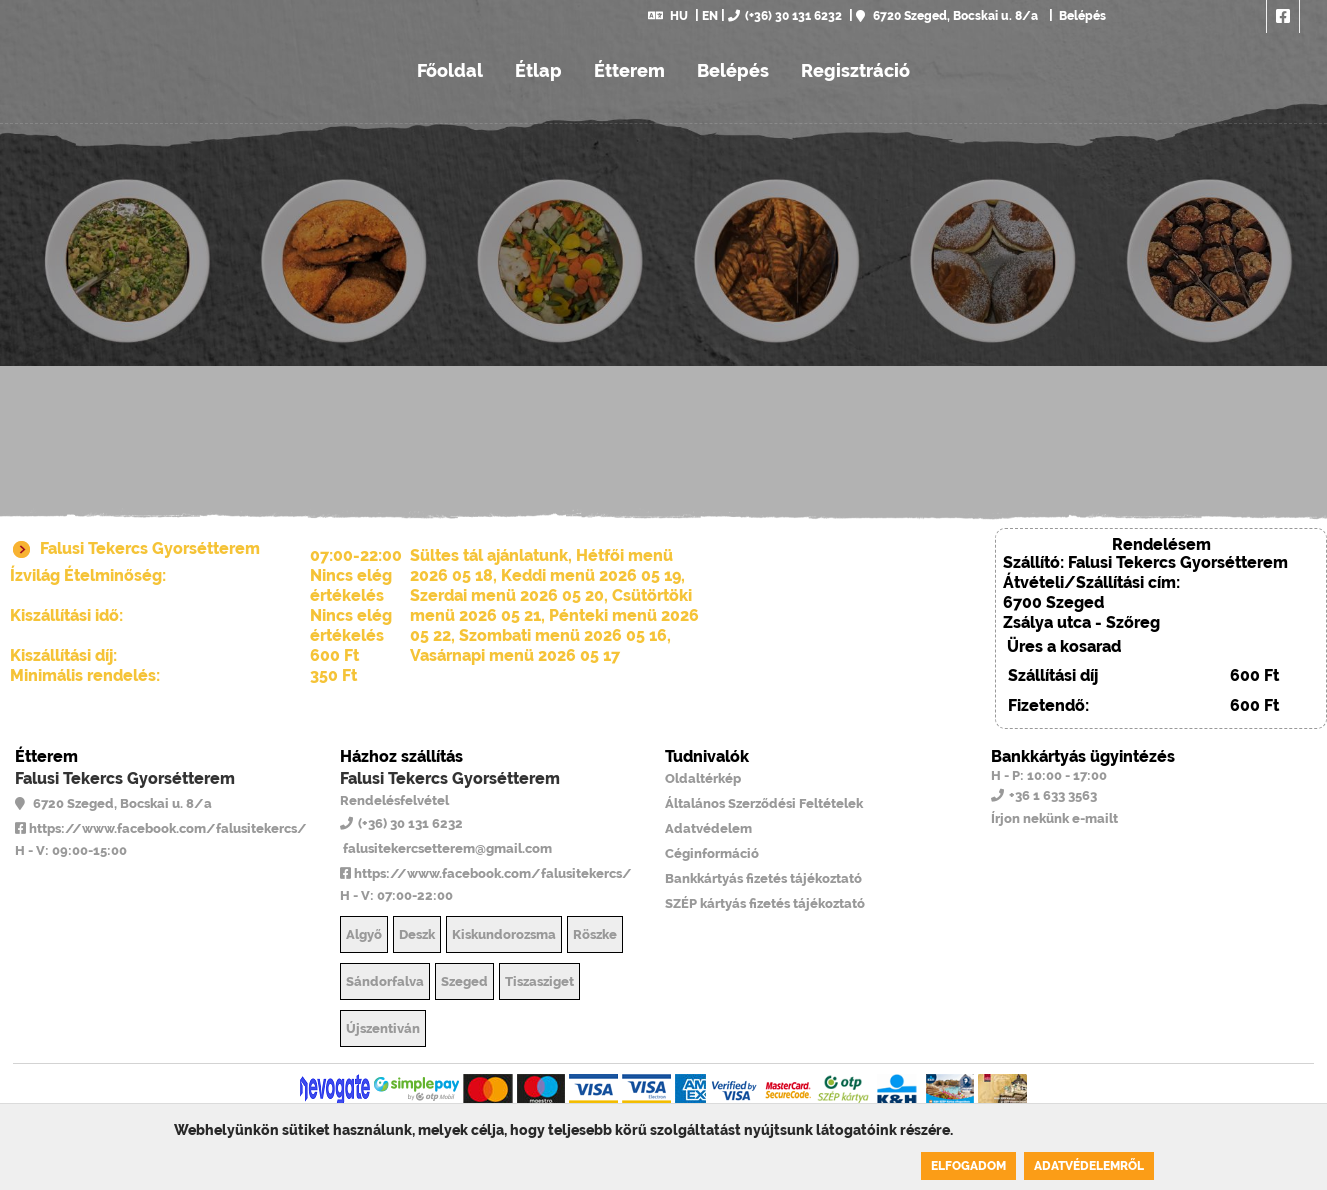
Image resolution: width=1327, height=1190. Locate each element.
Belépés (1081, 16)
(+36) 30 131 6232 (785, 16)
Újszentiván (383, 1028)
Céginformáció (712, 853)
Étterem (629, 70)
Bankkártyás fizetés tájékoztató (763, 878)
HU (668, 16)
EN (710, 16)
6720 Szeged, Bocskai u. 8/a (947, 16)
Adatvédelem (708, 828)
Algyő (364, 934)
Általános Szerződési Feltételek (764, 803)
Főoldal (450, 70)
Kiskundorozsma (504, 934)
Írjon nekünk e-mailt (1054, 818)
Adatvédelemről (1089, 1166)
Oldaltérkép (703, 778)
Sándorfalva (385, 981)
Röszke (595, 934)
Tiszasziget (539, 981)
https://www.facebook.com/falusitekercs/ (161, 828)
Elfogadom (968, 1166)
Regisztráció (855, 70)
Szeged (464, 981)
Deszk (417, 934)
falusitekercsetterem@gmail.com (446, 848)
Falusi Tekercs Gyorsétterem (125, 778)
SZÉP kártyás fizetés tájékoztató (765, 903)
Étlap (538, 70)
